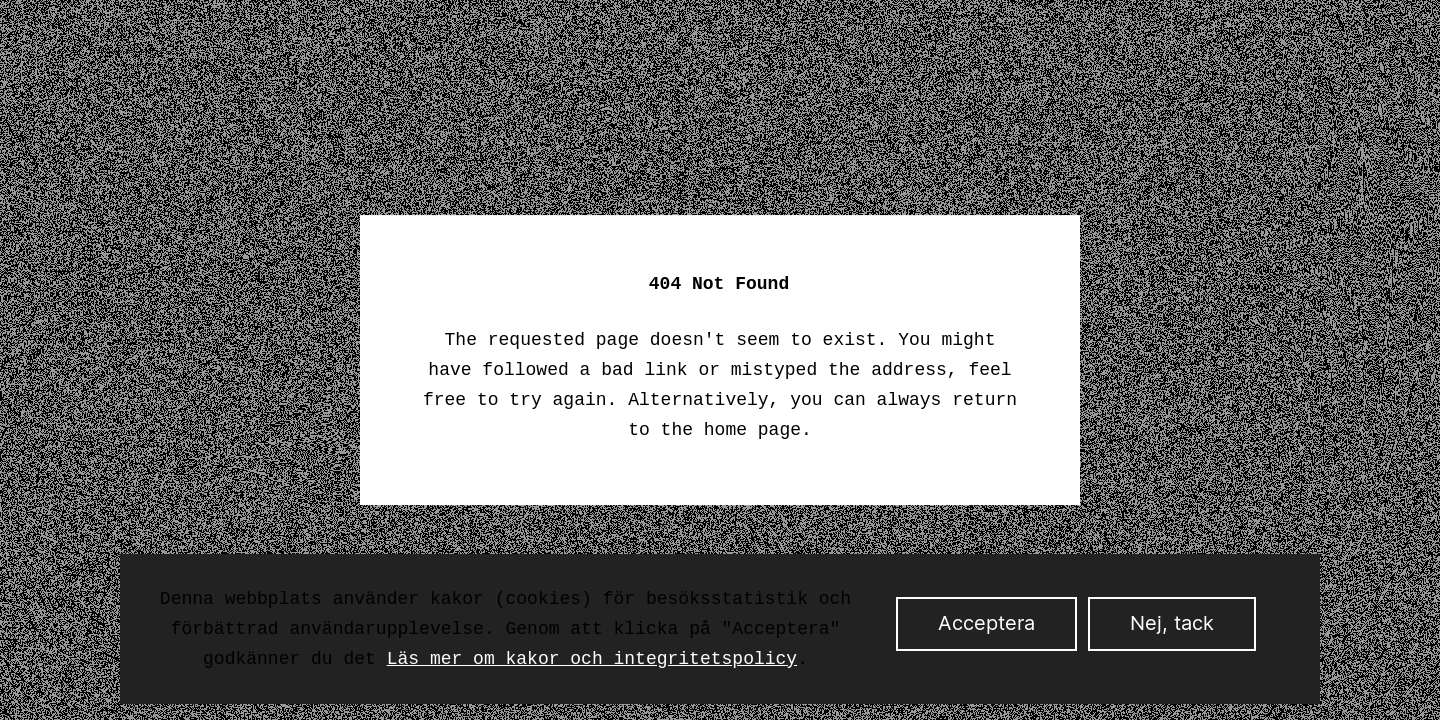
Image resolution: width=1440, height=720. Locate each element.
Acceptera (986, 624)
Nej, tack (1172, 624)
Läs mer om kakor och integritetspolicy (592, 659)
